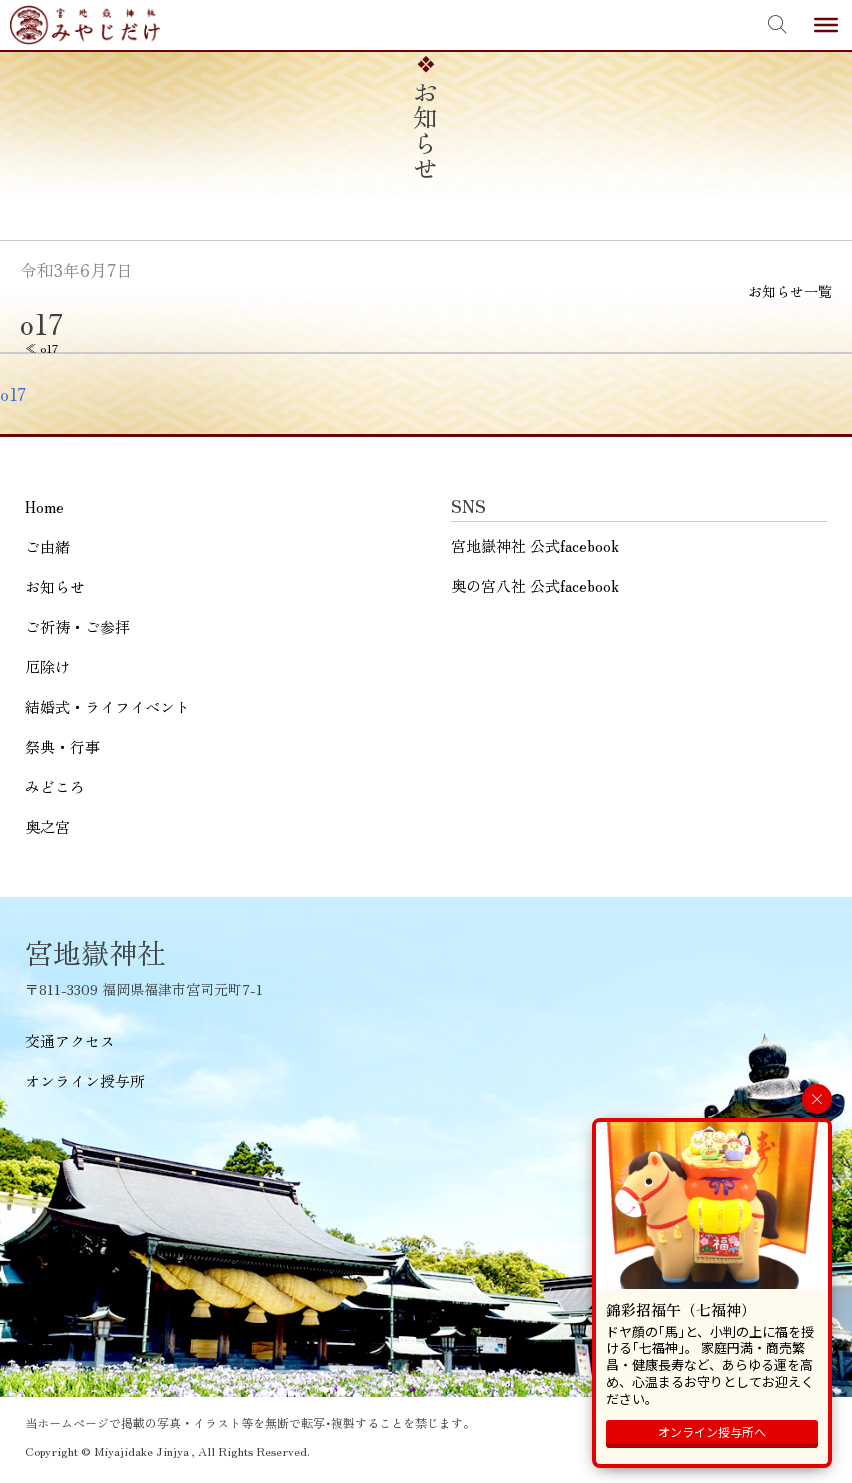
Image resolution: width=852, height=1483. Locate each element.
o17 (13, 394)
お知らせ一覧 (790, 291)
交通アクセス (70, 1040)
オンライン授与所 (85, 1080)
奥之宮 (47, 826)
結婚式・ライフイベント (107, 706)
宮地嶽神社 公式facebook (535, 545)
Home (44, 506)
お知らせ (55, 586)
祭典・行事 (62, 746)
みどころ (55, 786)
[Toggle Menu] (826, 25)
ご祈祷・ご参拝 (77, 626)
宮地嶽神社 (85, 25)
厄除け (47, 666)
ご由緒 (47, 546)
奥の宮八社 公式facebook (535, 585)
